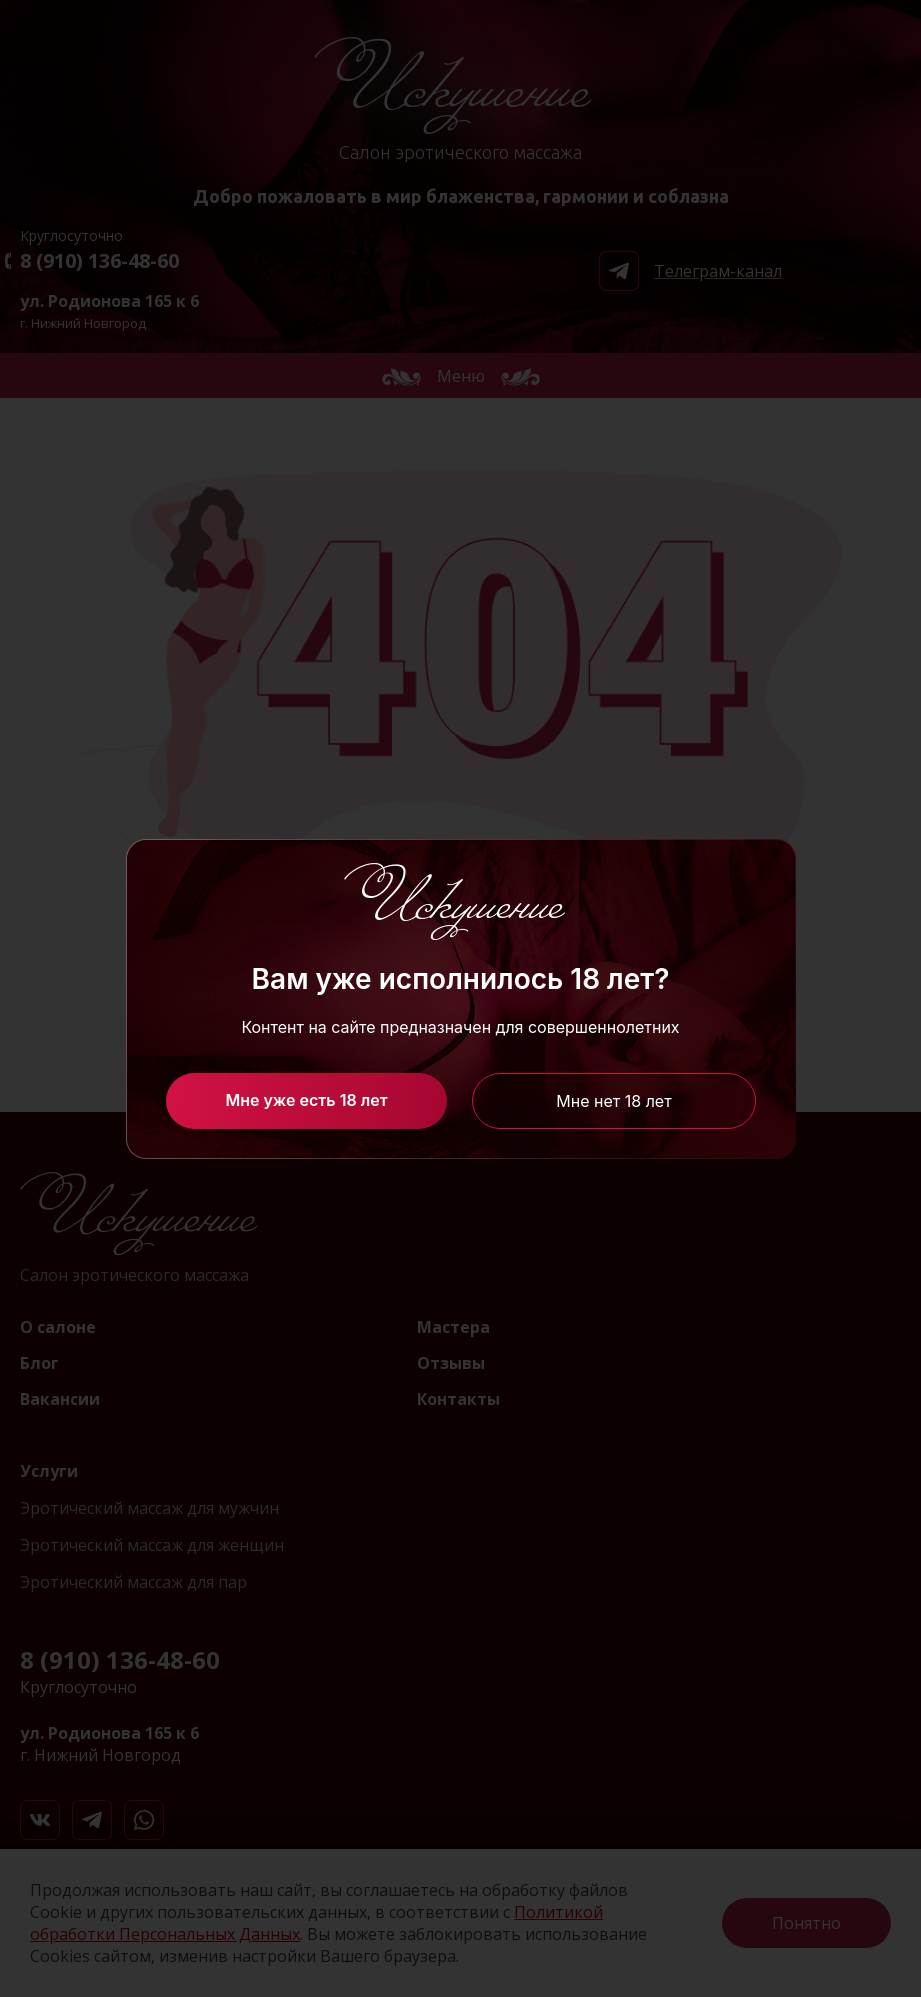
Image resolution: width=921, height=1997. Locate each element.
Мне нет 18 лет (613, 1101)
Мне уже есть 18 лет (306, 1100)
